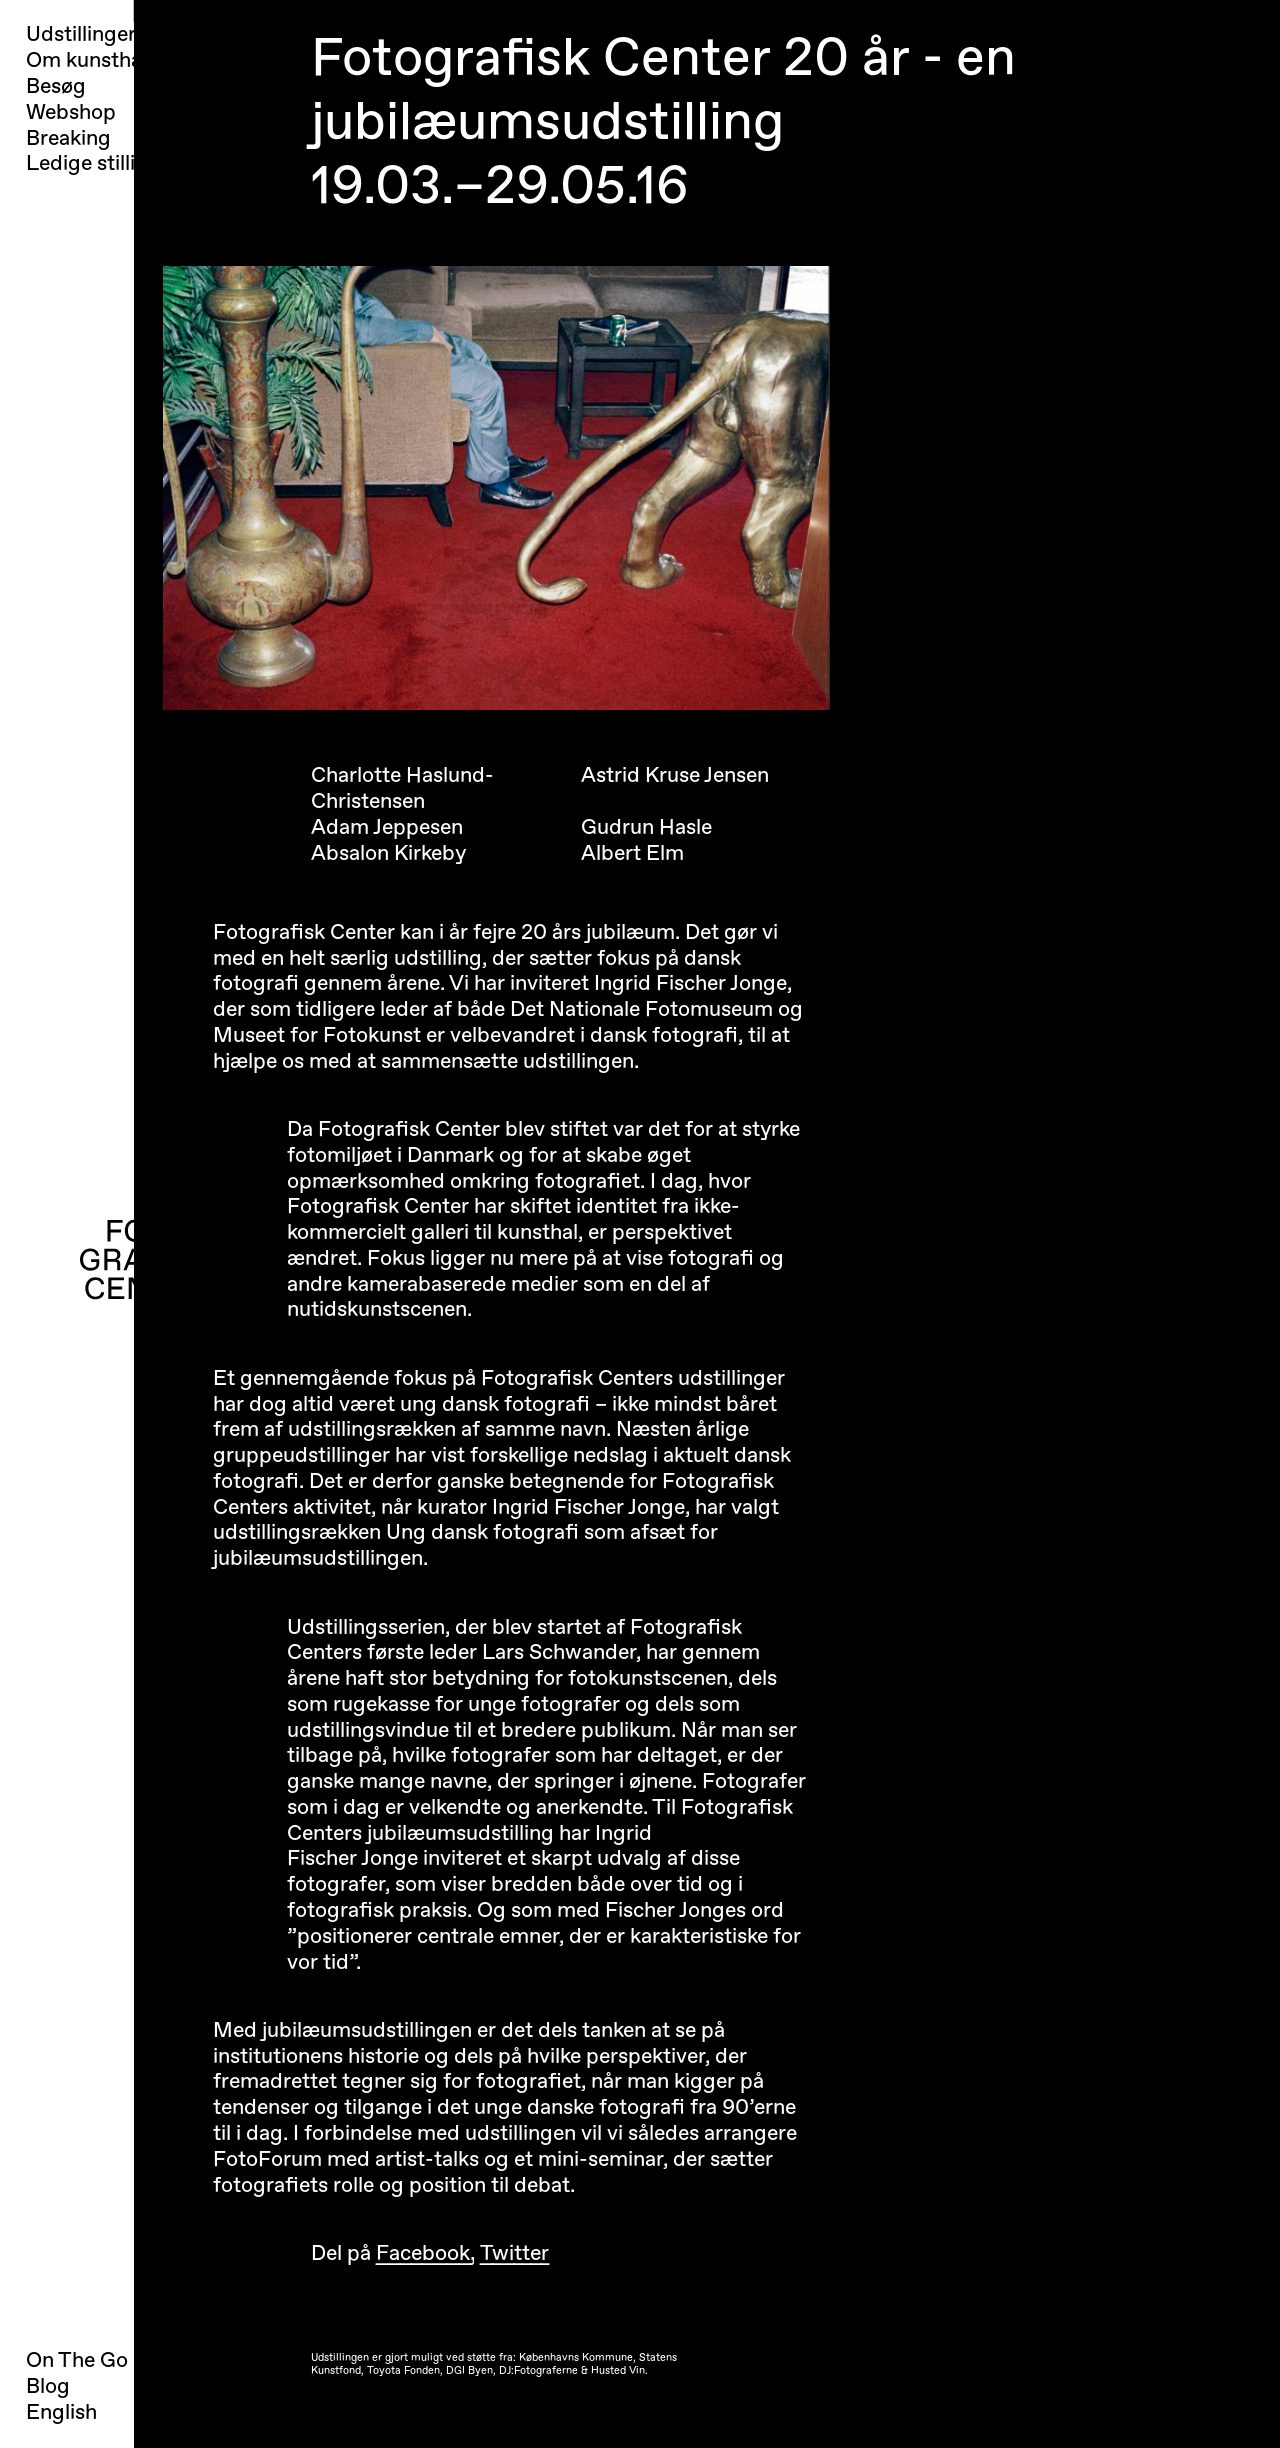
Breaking (68, 139)
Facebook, (425, 2253)
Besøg (56, 87)
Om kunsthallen (100, 61)
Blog (48, 2386)
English (61, 2412)
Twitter (514, 2253)
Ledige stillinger (102, 164)
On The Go (77, 2360)
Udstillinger (81, 35)
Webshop (71, 113)
